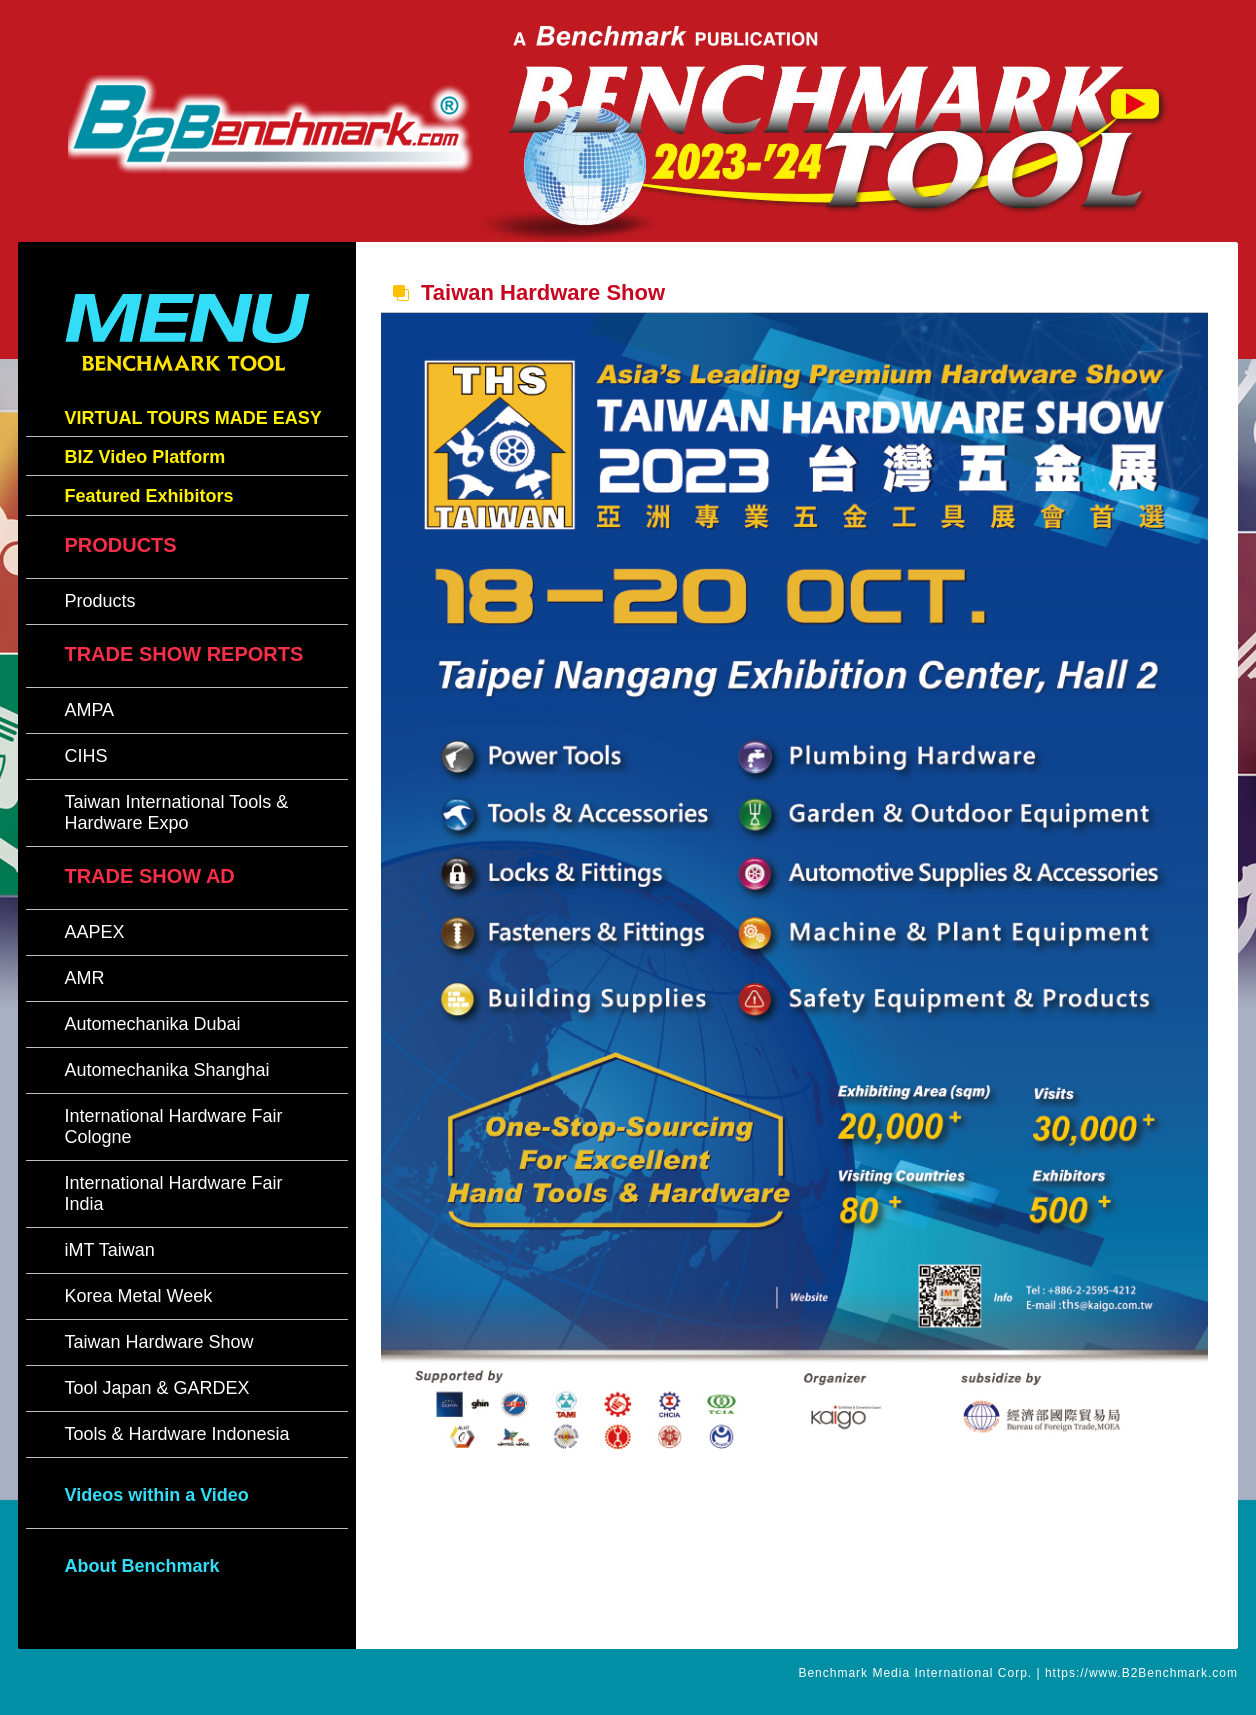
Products (99, 601)
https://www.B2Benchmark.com (1141, 1673)
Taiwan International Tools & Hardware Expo (176, 812)
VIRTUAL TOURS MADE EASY (192, 418)
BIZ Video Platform (144, 457)
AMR (84, 978)
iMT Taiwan (109, 1250)
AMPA (89, 710)
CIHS (85, 756)
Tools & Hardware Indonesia (176, 1434)
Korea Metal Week (138, 1296)
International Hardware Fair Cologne (173, 1126)
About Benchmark (141, 1566)
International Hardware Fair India (173, 1193)
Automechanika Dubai (152, 1024)
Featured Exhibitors (148, 496)
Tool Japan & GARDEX (156, 1388)
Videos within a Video (156, 1495)
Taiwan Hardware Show (158, 1342)
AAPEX (94, 932)
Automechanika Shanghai (166, 1070)
